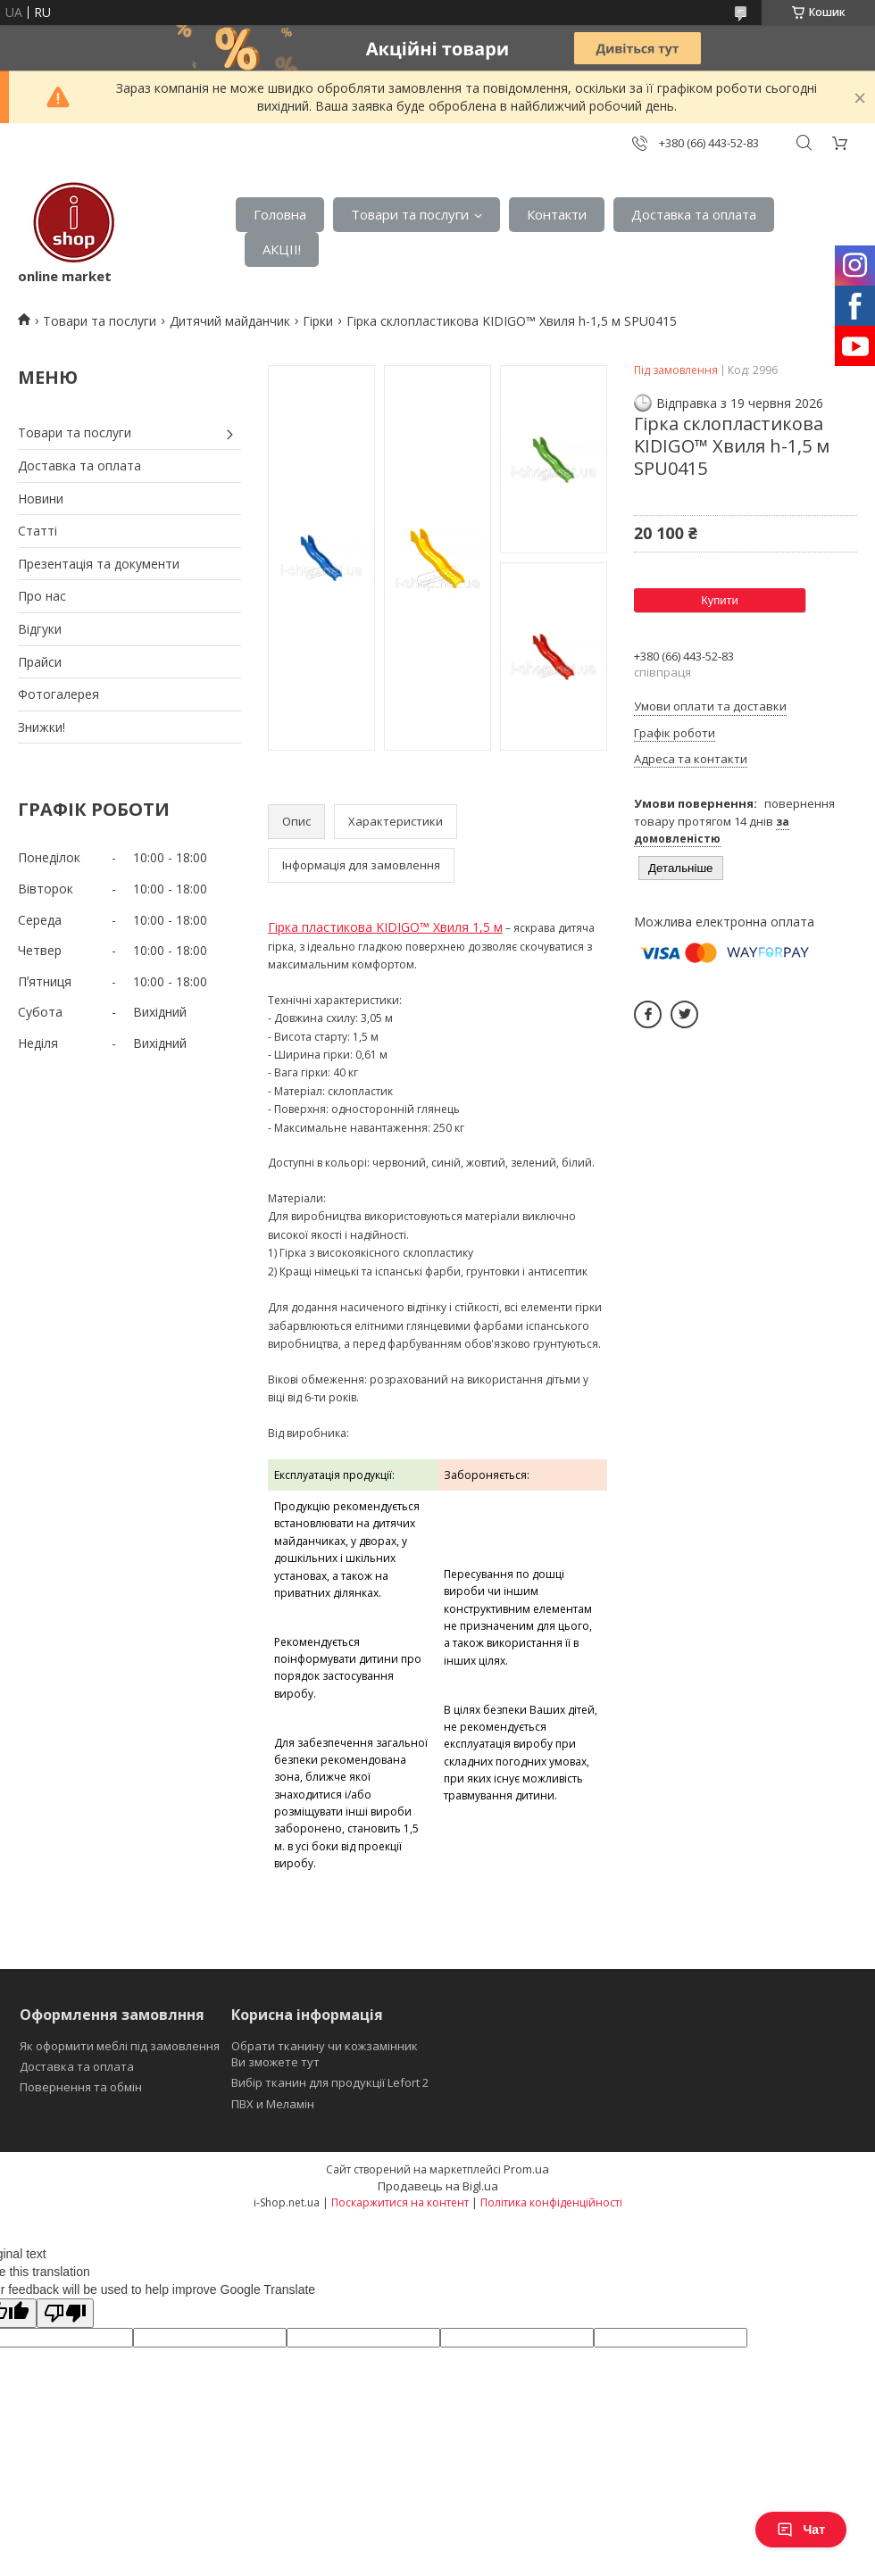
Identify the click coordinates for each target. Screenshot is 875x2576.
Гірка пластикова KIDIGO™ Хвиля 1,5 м (385, 926)
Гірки (318, 320)
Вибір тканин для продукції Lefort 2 (330, 2082)
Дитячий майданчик (230, 320)
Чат (801, 2530)
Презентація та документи (98, 563)
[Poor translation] (65, 2313)
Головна (280, 214)
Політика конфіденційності (551, 2202)
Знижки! (41, 727)
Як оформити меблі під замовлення (120, 2046)
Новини (40, 498)
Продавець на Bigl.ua (438, 2186)
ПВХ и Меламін (272, 2104)
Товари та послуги (410, 214)
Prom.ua (526, 2169)
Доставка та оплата (693, 214)
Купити (719, 600)
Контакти (557, 214)
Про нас (42, 595)
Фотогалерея (58, 694)
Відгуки (40, 628)
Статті (37, 530)
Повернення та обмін (81, 2087)
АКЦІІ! (281, 249)
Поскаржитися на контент (400, 2202)
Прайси (40, 661)
